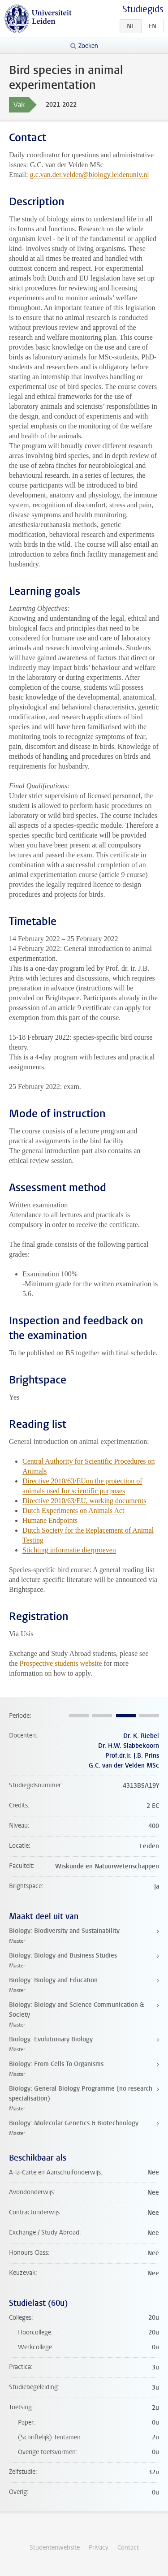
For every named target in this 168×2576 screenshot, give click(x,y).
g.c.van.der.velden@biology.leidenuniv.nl (89, 174)
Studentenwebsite (55, 2547)
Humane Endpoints (50, 1520)
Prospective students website (61, 1663)
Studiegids (143, 9)
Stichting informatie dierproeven (69, 1550)
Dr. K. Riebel (141, 1736)
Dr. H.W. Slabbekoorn (128, 1746)
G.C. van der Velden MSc (124, 1765)
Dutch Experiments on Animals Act (73, 1510)
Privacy (98, 2547)
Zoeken (88, 46)
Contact (128, 2547)
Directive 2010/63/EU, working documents (84, 1500)
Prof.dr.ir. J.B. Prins (132, 1755)
